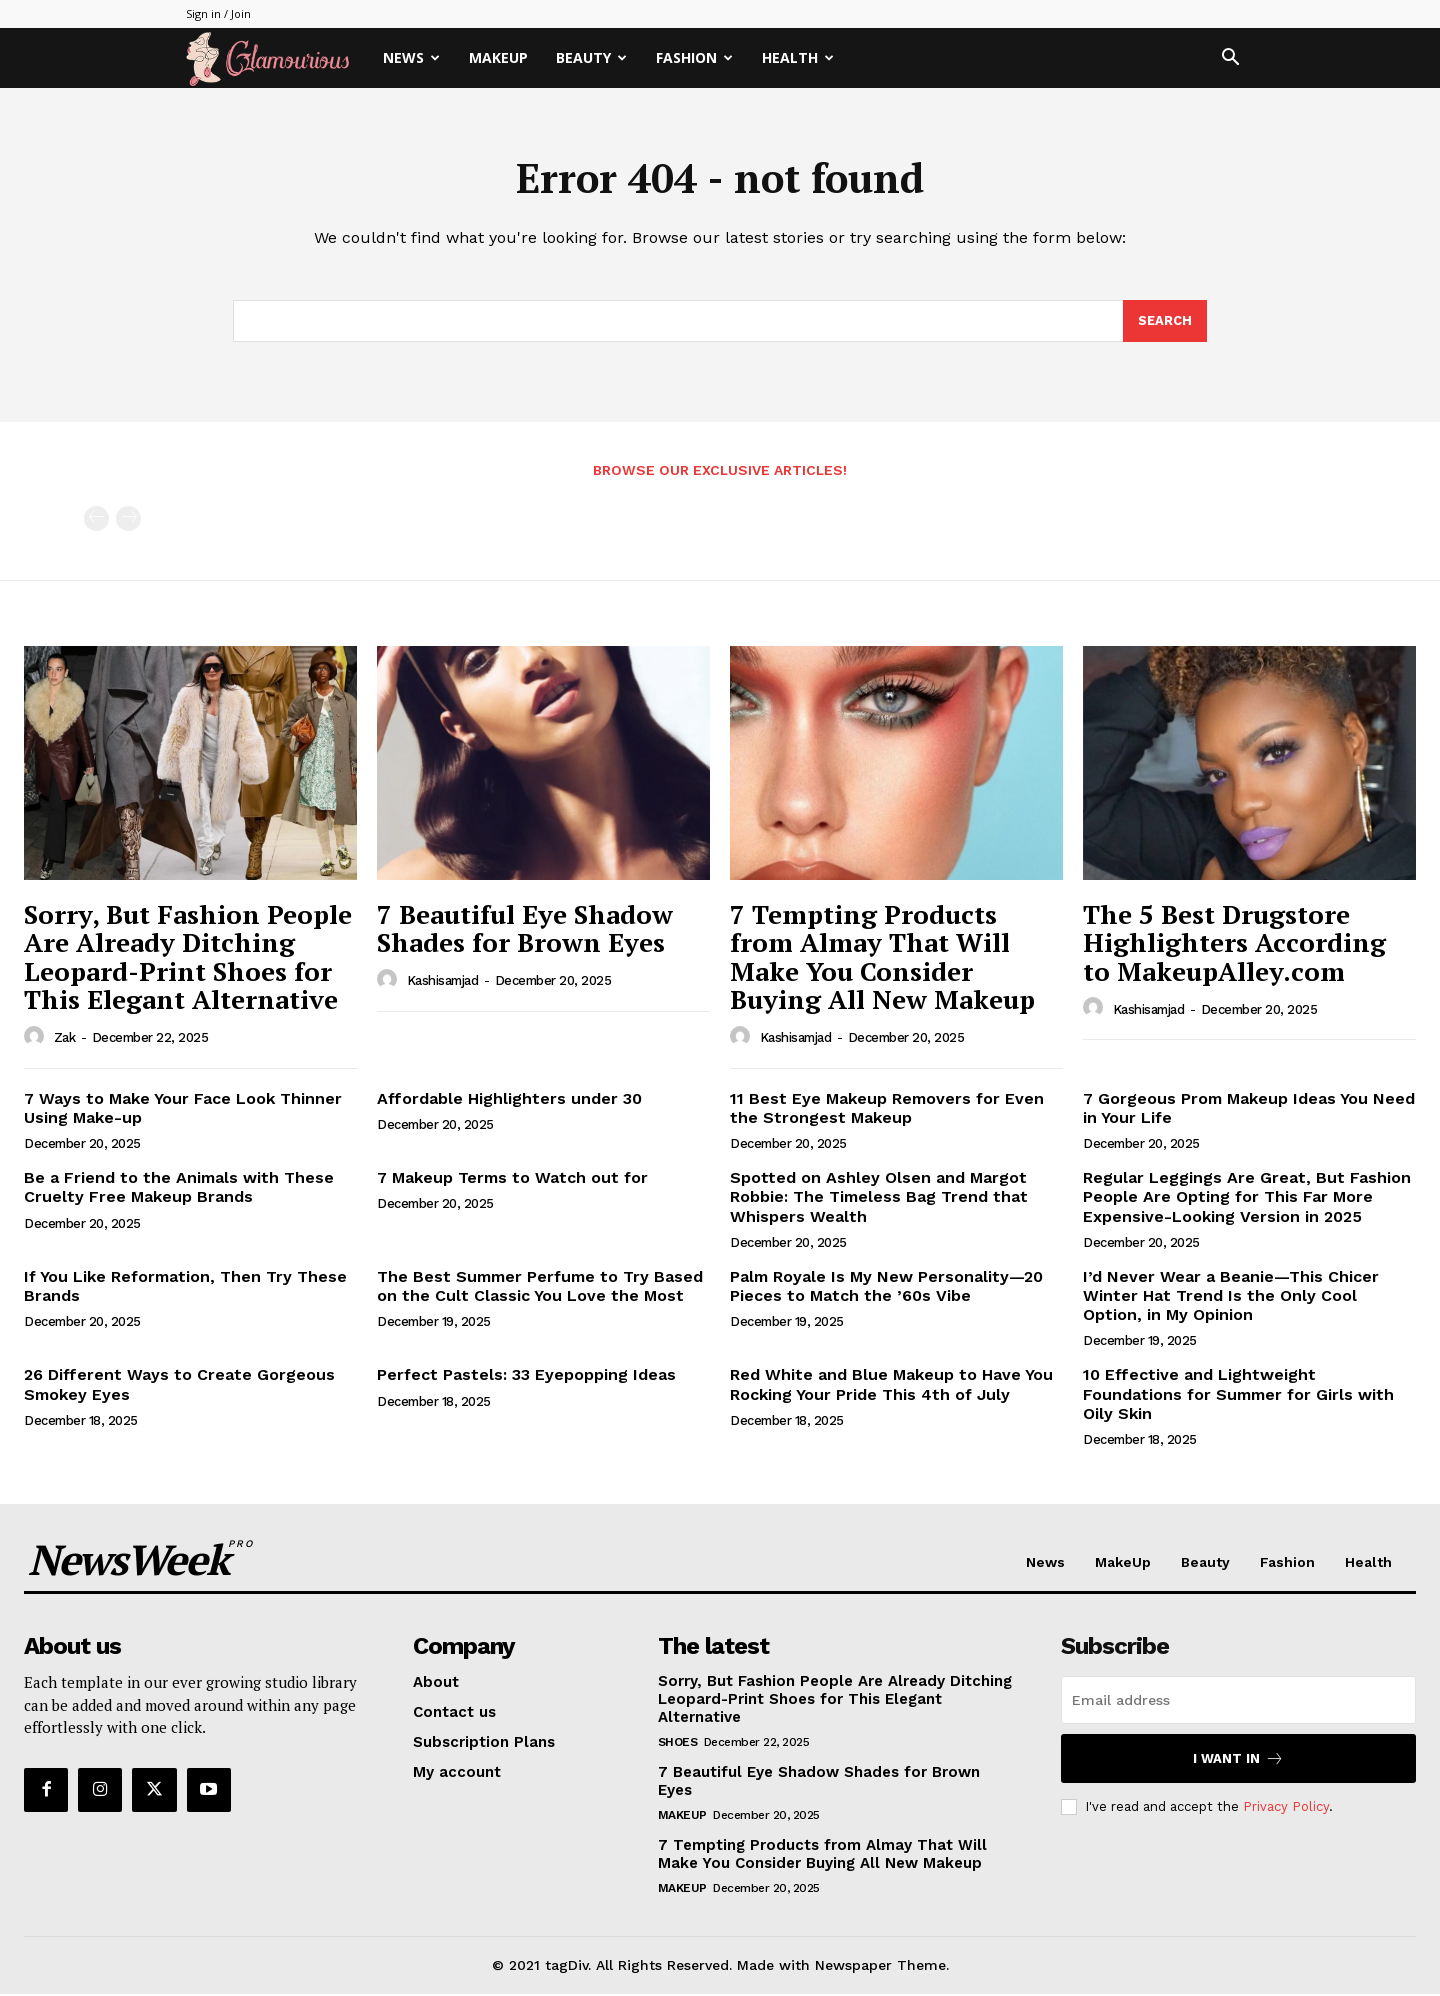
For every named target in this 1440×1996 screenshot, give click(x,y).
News (411, 57)
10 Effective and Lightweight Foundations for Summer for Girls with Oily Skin (1238, 1396)
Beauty (591, 57)
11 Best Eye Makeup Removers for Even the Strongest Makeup (887, 1110)
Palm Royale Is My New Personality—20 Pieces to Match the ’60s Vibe (886, 1288)
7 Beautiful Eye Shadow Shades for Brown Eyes (525, 930)
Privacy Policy (1286, 1808)
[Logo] (277, 58)
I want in (1238, 1760)
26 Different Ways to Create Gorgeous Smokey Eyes (179, 1387)
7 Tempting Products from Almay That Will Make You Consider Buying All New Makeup (882, 959)
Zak (65, 1039)
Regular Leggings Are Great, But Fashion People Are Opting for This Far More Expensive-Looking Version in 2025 (1247, 1198)
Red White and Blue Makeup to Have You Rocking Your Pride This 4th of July (891, 1387)
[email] (1238, 1702)
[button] (1230, 59)
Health (798, 57)
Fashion (694, 57)
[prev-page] (96, 521)
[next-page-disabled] (128, 521)
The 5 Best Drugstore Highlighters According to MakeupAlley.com (1234, 944)
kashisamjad (443, 982)
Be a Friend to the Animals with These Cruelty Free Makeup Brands (179, 1189)
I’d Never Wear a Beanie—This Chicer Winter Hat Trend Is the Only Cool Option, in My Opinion (1231, 1297)
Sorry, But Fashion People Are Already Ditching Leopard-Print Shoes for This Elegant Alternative (188, 959)
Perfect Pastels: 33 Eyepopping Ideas (526, 1377)
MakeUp (498, 57)
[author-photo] (37, 1039)
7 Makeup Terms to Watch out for (512, 1179)
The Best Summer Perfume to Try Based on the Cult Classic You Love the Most (540, 1288)
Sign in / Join (218, 13)
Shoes (678, 1744)
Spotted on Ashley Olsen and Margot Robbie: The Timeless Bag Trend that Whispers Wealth (879, 1198)
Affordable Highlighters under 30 (509, 1100)
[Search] (1165, 323)
